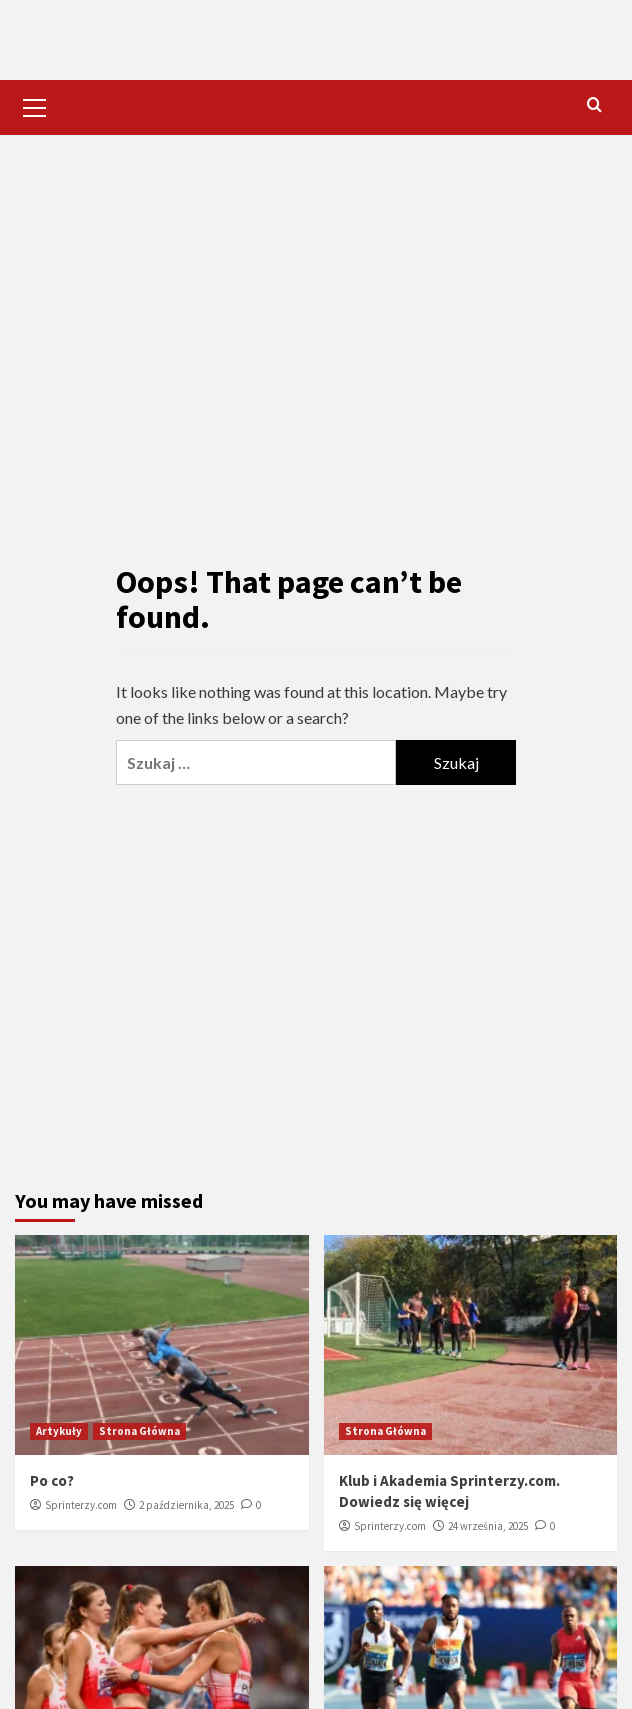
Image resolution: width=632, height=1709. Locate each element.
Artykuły (59, 1431)
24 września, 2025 (488, 1526)
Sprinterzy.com (81, 1505)
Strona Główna (139, 1431)
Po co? (52, 1480)
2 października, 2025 (186, 1505)
